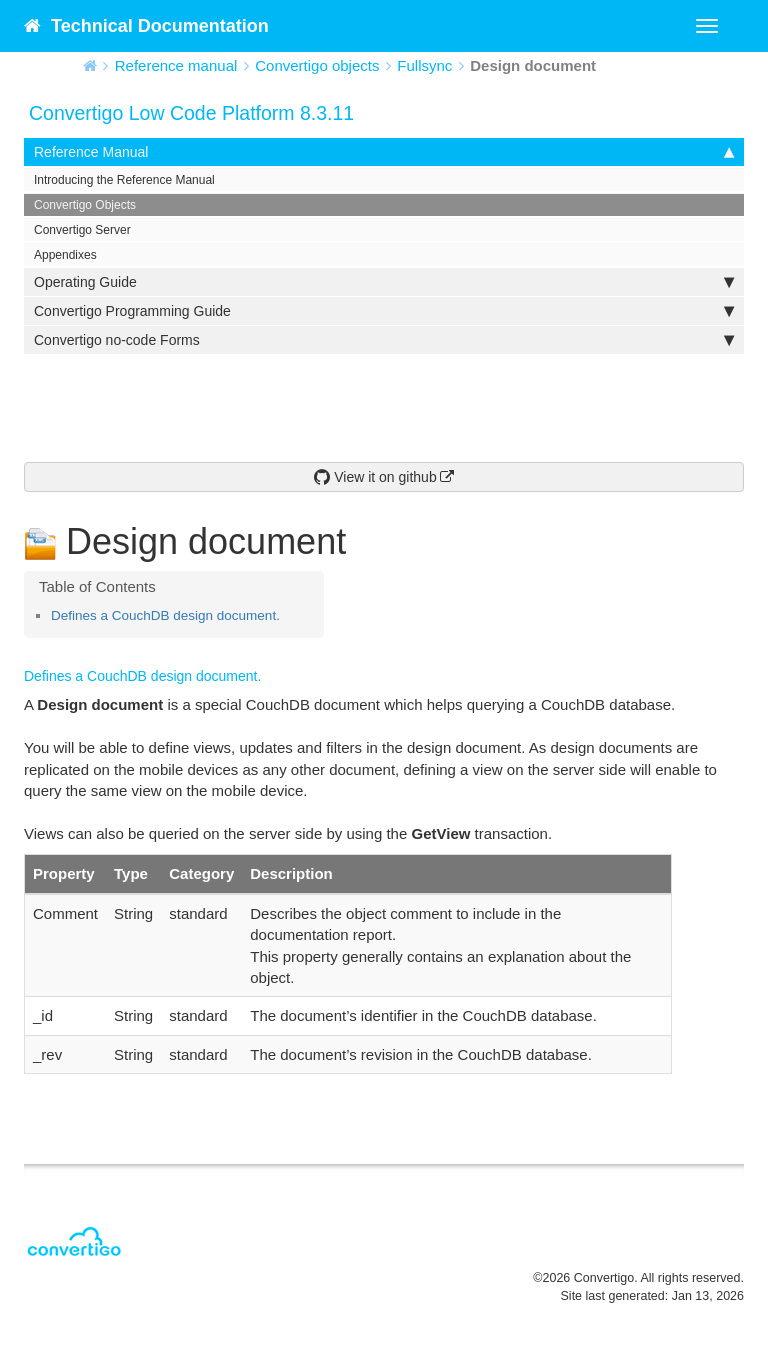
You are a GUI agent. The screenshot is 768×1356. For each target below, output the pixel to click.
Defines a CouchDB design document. (165, 615)
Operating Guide (384, 282)
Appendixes (65, 255)
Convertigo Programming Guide (384, 311)
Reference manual (176, 65)
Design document (533, 65)
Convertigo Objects (85, 205)
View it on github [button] (375, 477)
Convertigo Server (82, 230)
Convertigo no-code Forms (384, 340)
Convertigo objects (317, 65)
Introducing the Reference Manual (124, 180)
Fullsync (424, 65)
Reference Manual (384, 152)
